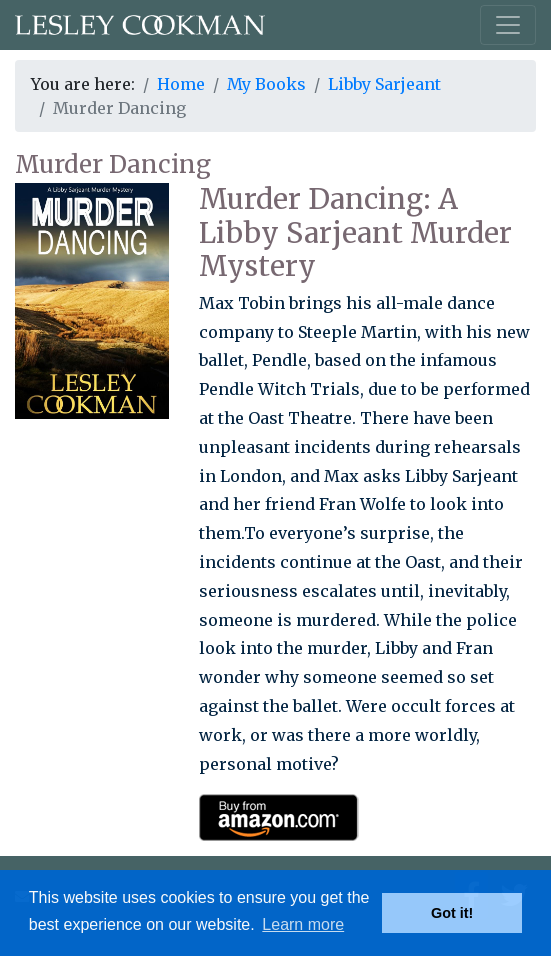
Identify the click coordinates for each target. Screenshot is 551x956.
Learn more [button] (303, 924)
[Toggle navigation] (508, 25)
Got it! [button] (452, 913)
